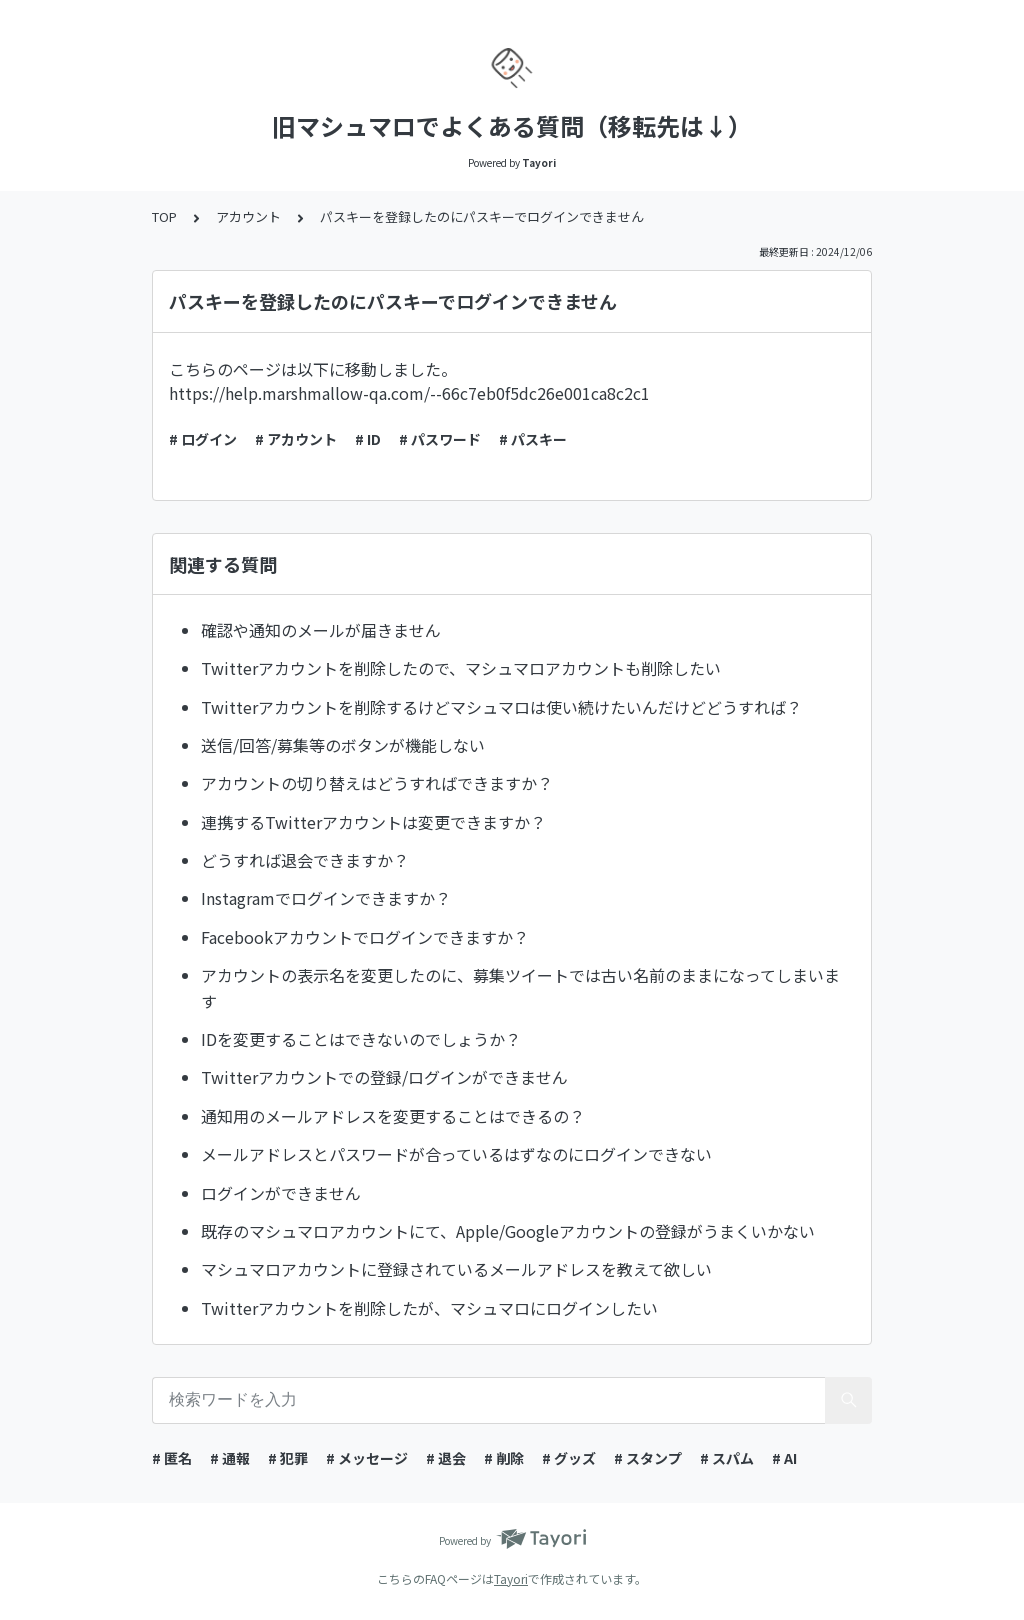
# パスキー (533, 439)
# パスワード (440, 439)
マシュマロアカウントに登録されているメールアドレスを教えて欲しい (456, 1269)
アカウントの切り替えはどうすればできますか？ (377, 783)
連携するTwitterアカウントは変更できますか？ (373, 822)
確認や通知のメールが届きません (321, 630)
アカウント (248, 216)
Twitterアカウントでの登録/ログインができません (384, 1077)
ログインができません (281, 1193)
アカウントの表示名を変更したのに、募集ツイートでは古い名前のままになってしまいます (520, 988)
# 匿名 (172, 1458)
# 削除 (504, 1458)
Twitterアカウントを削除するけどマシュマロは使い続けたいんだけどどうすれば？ (501, 707)
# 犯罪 (288, 1458)
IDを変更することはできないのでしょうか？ (361, 1039)
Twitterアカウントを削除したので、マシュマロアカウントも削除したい (461, 668)
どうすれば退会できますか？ (305, 860)
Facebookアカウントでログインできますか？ (365, 937)
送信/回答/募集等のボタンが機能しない (343, 745)
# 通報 (230, 1458)
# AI (784, 1458)
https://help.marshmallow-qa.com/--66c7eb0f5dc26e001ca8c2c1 (409, 393)
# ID (368, 439)
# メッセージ (367, 1458)
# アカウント (296, 439)
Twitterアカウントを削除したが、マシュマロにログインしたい (429, 1308)
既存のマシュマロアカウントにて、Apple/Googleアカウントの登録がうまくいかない (508, 1231)
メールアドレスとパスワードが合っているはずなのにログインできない (456, 1154)
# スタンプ (648, 1458)
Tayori (511, 1578)
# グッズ (569, 1458)
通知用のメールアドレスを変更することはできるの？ (393, 1116)
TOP (164, 216)
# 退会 (446, 1458)
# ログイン (203, 439)
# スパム (727, 1458)
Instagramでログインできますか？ (326, 898)
